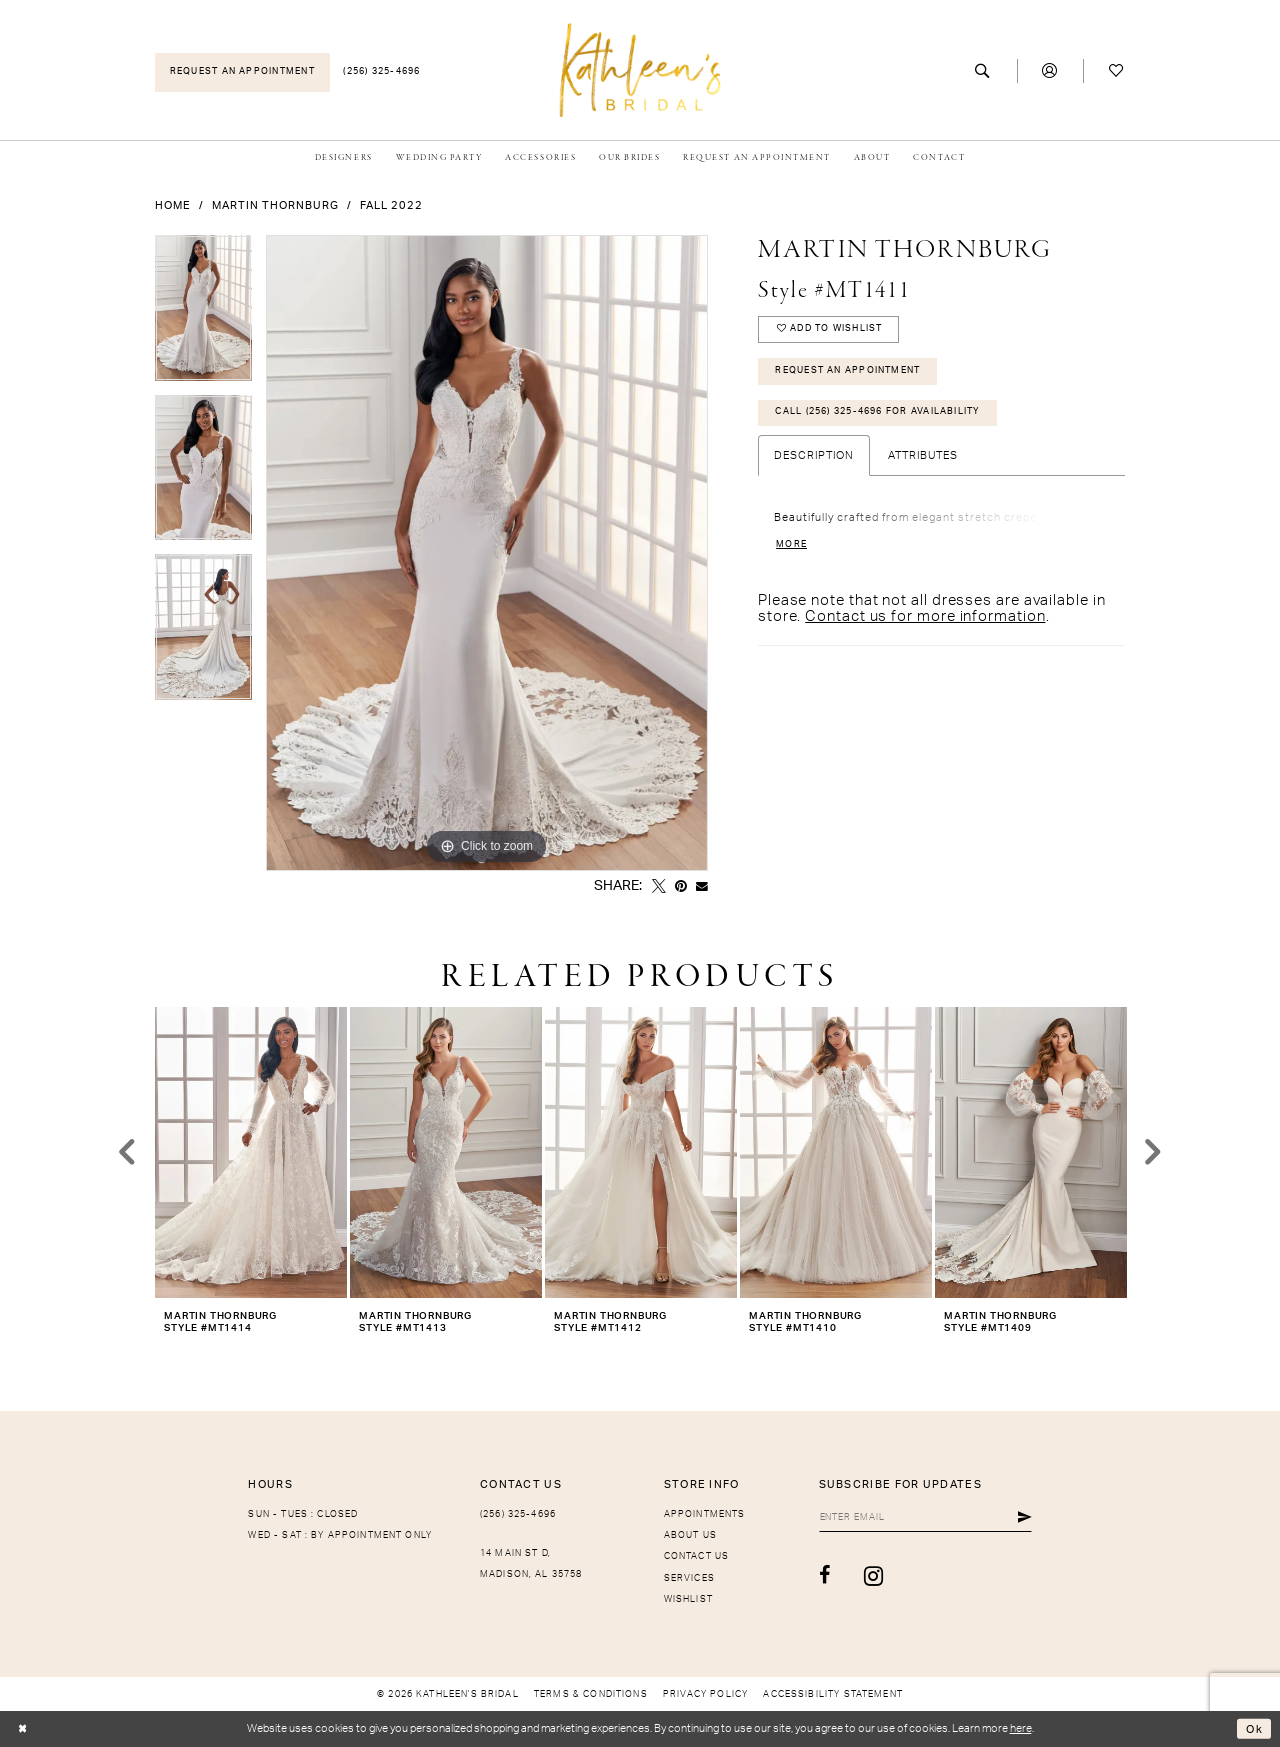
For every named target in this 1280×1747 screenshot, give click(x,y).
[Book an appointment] (242, 72)
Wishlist (688, 1599)
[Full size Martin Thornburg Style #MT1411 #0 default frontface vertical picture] (487, 553)
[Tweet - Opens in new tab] (659, 887)
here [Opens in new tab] (1021, 1728)
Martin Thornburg (275, 205)
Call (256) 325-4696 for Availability (877, 411)
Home (173, 205)
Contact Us (697, 1556)
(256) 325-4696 (518, 1514)
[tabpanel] (203, 315)
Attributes (923, 455)
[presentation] (251, 1152)
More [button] (791, 544)
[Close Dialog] (22, 1729)
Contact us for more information (925, 616)
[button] (1050, 71)
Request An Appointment (847, 370)
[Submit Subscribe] (1025, 1518)
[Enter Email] (925, 1518)
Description (814, 455)
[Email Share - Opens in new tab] (702, 887)
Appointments (705, 1514)
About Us (690, 1535)
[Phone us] (382, 72)
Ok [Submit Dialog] (1254, 1728)
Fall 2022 (391, 205)
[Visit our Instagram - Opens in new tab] (874, 1576)
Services (689, 1578)
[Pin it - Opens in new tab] (681, 887)
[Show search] (983, 71)
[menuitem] (242, 72)
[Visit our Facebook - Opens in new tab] (825, 1576)
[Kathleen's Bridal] (640, 69)
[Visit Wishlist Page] (1116, 71)
